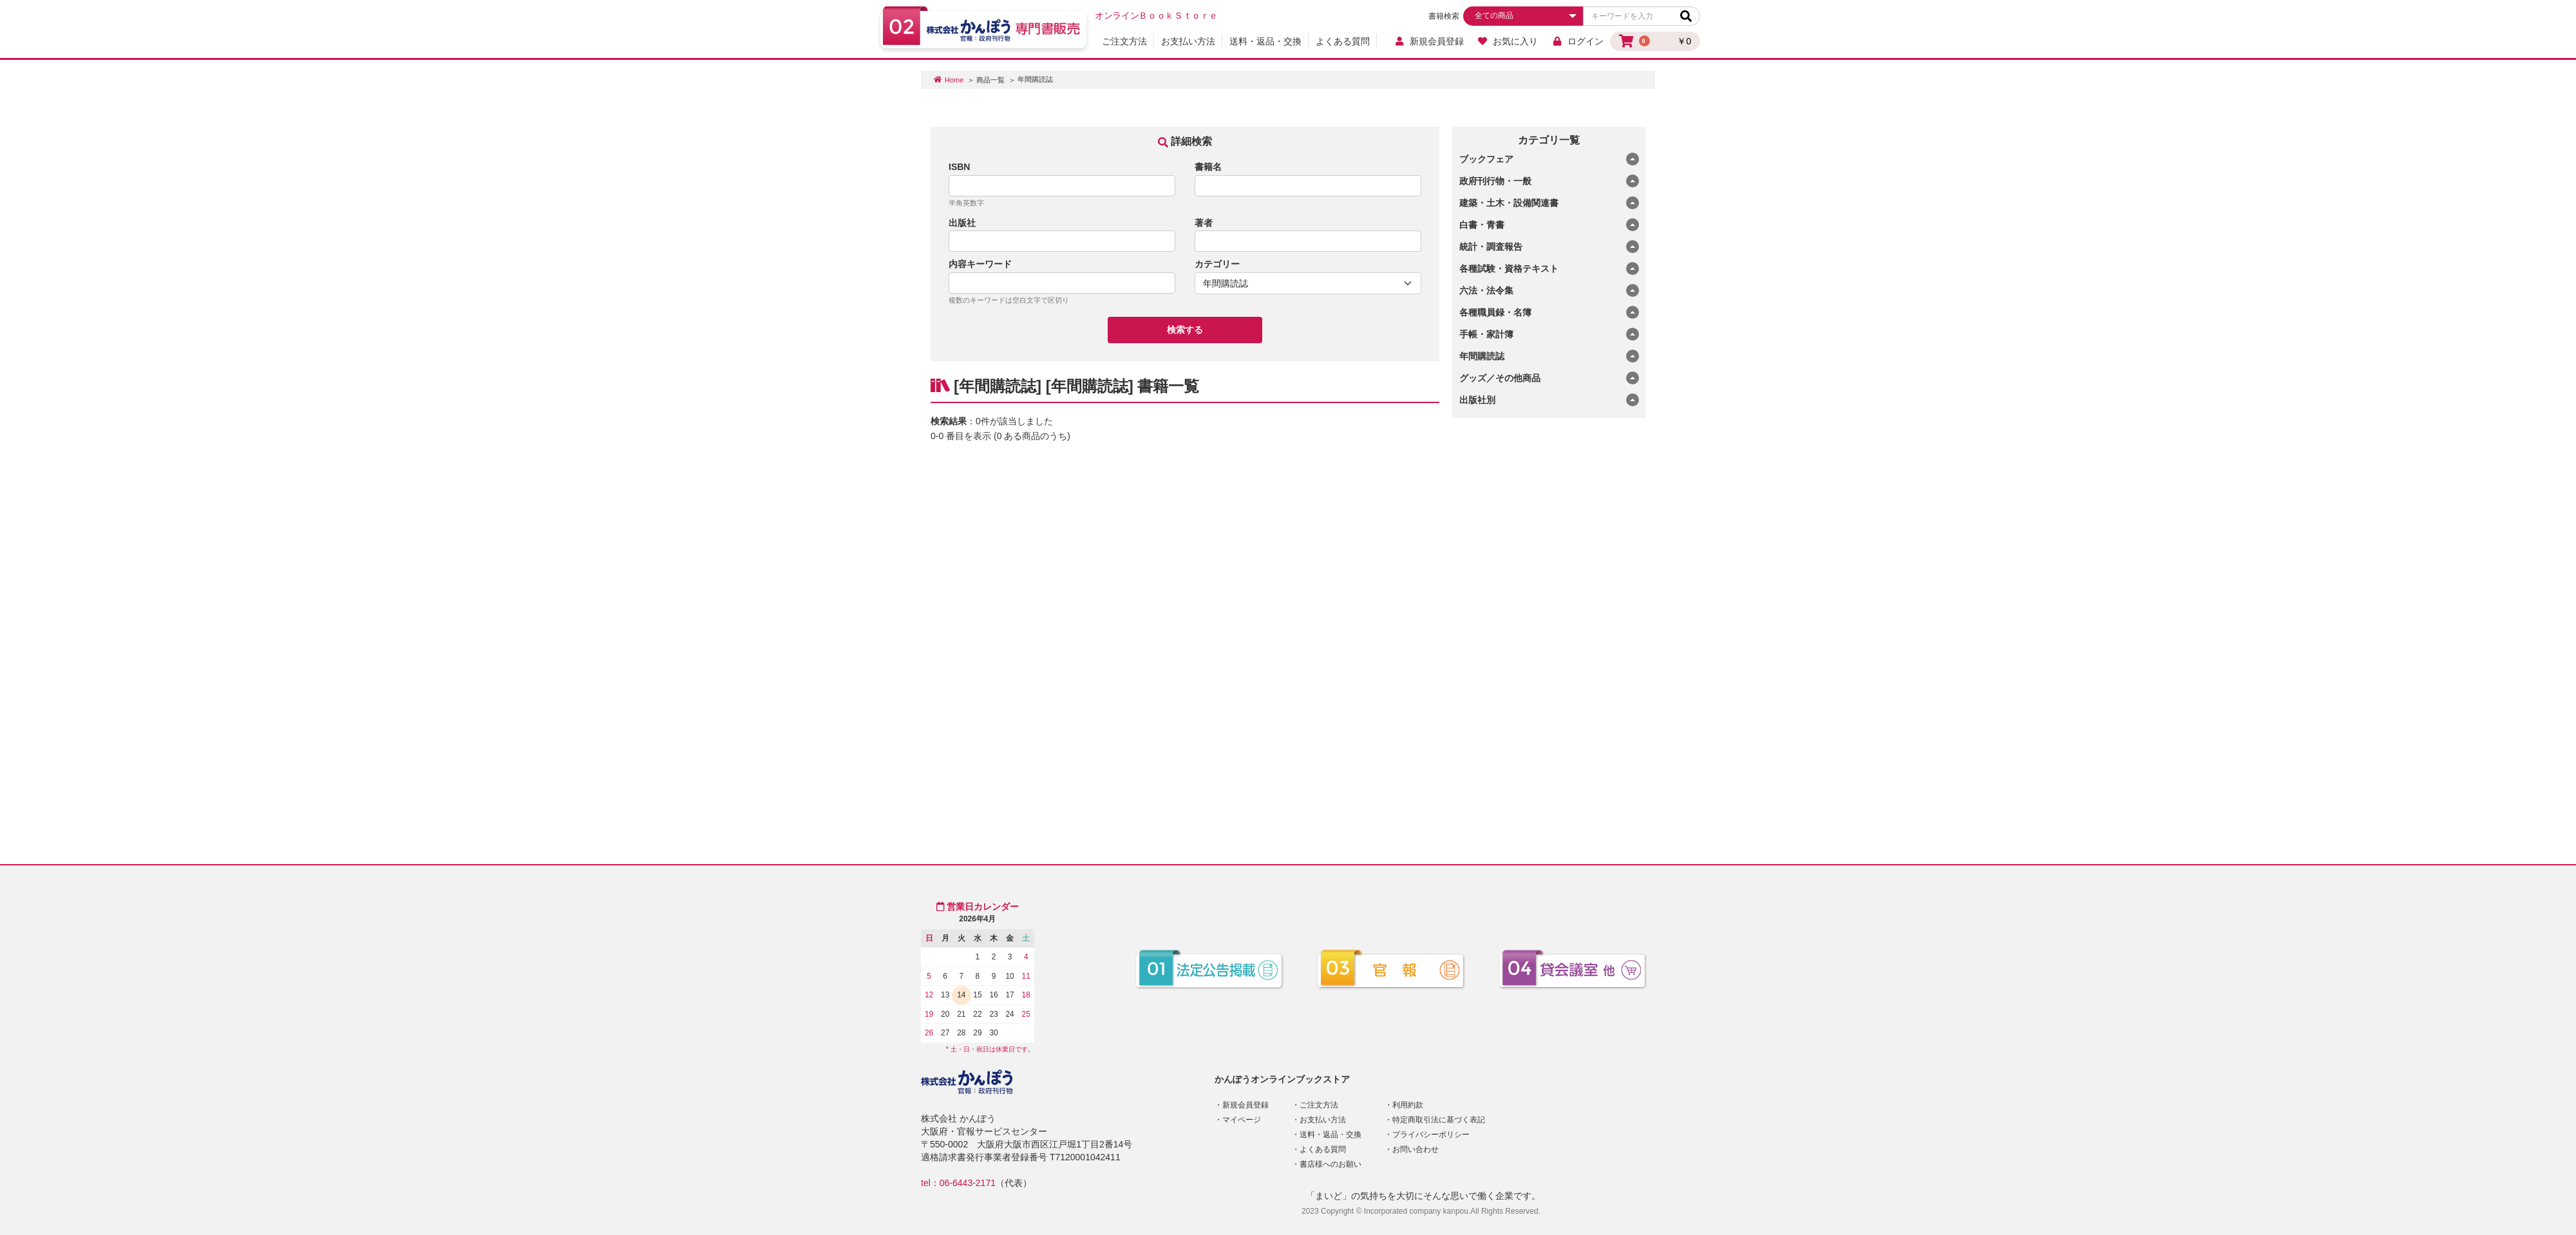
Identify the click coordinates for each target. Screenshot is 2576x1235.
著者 (1204, 223)
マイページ (1241, 1119)
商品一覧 (990, 80)
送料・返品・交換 (1265, 41)
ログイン (1577, 41)
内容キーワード (980, 264)
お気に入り (1508, 41)
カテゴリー (1217, 264)
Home (954, 80)
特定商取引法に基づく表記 (1438, 1119)
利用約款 (1407, 1104)
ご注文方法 (1124, 41)
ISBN (959, 167)
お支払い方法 (1188, 41)
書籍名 (1208, 167)
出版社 (962, 223)
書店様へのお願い (1330, 1164)
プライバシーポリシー (1431, 1134)
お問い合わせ (1415, 1149)
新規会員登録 (1429, 41)
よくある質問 (1343, 41)
